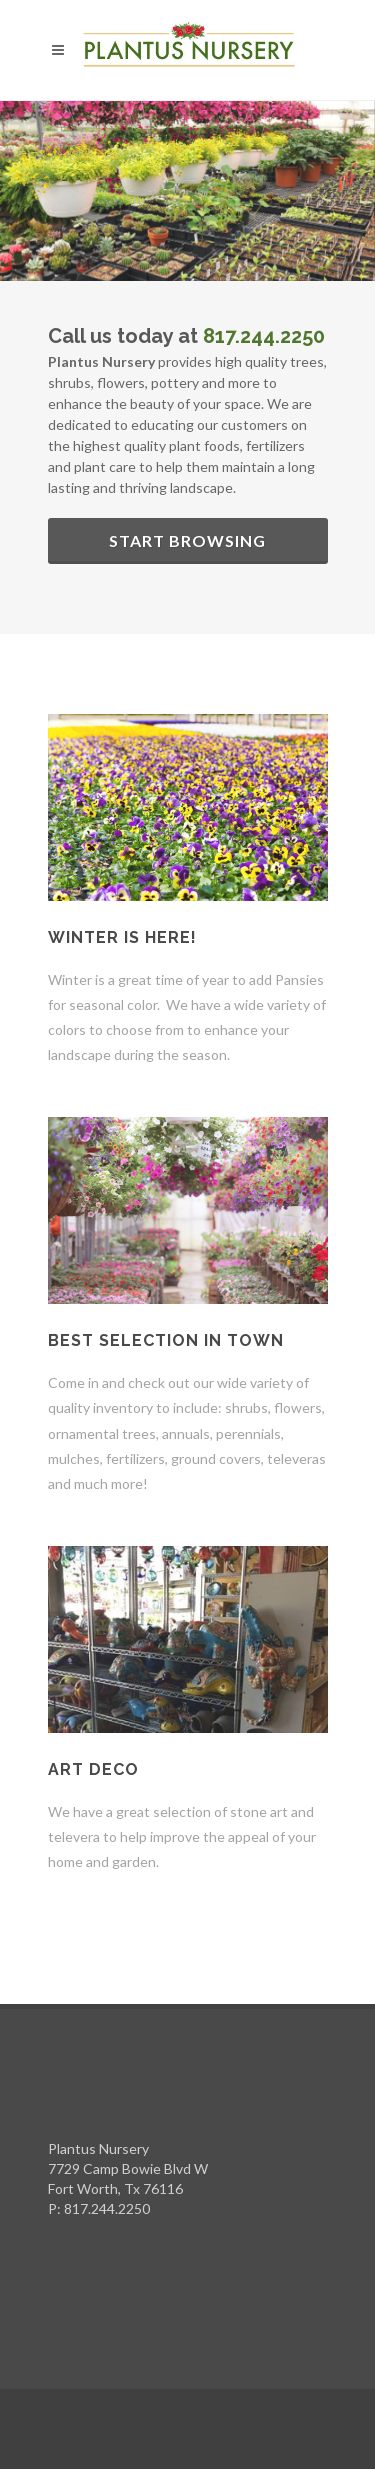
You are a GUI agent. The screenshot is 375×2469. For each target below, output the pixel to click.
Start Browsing (187, 540)
